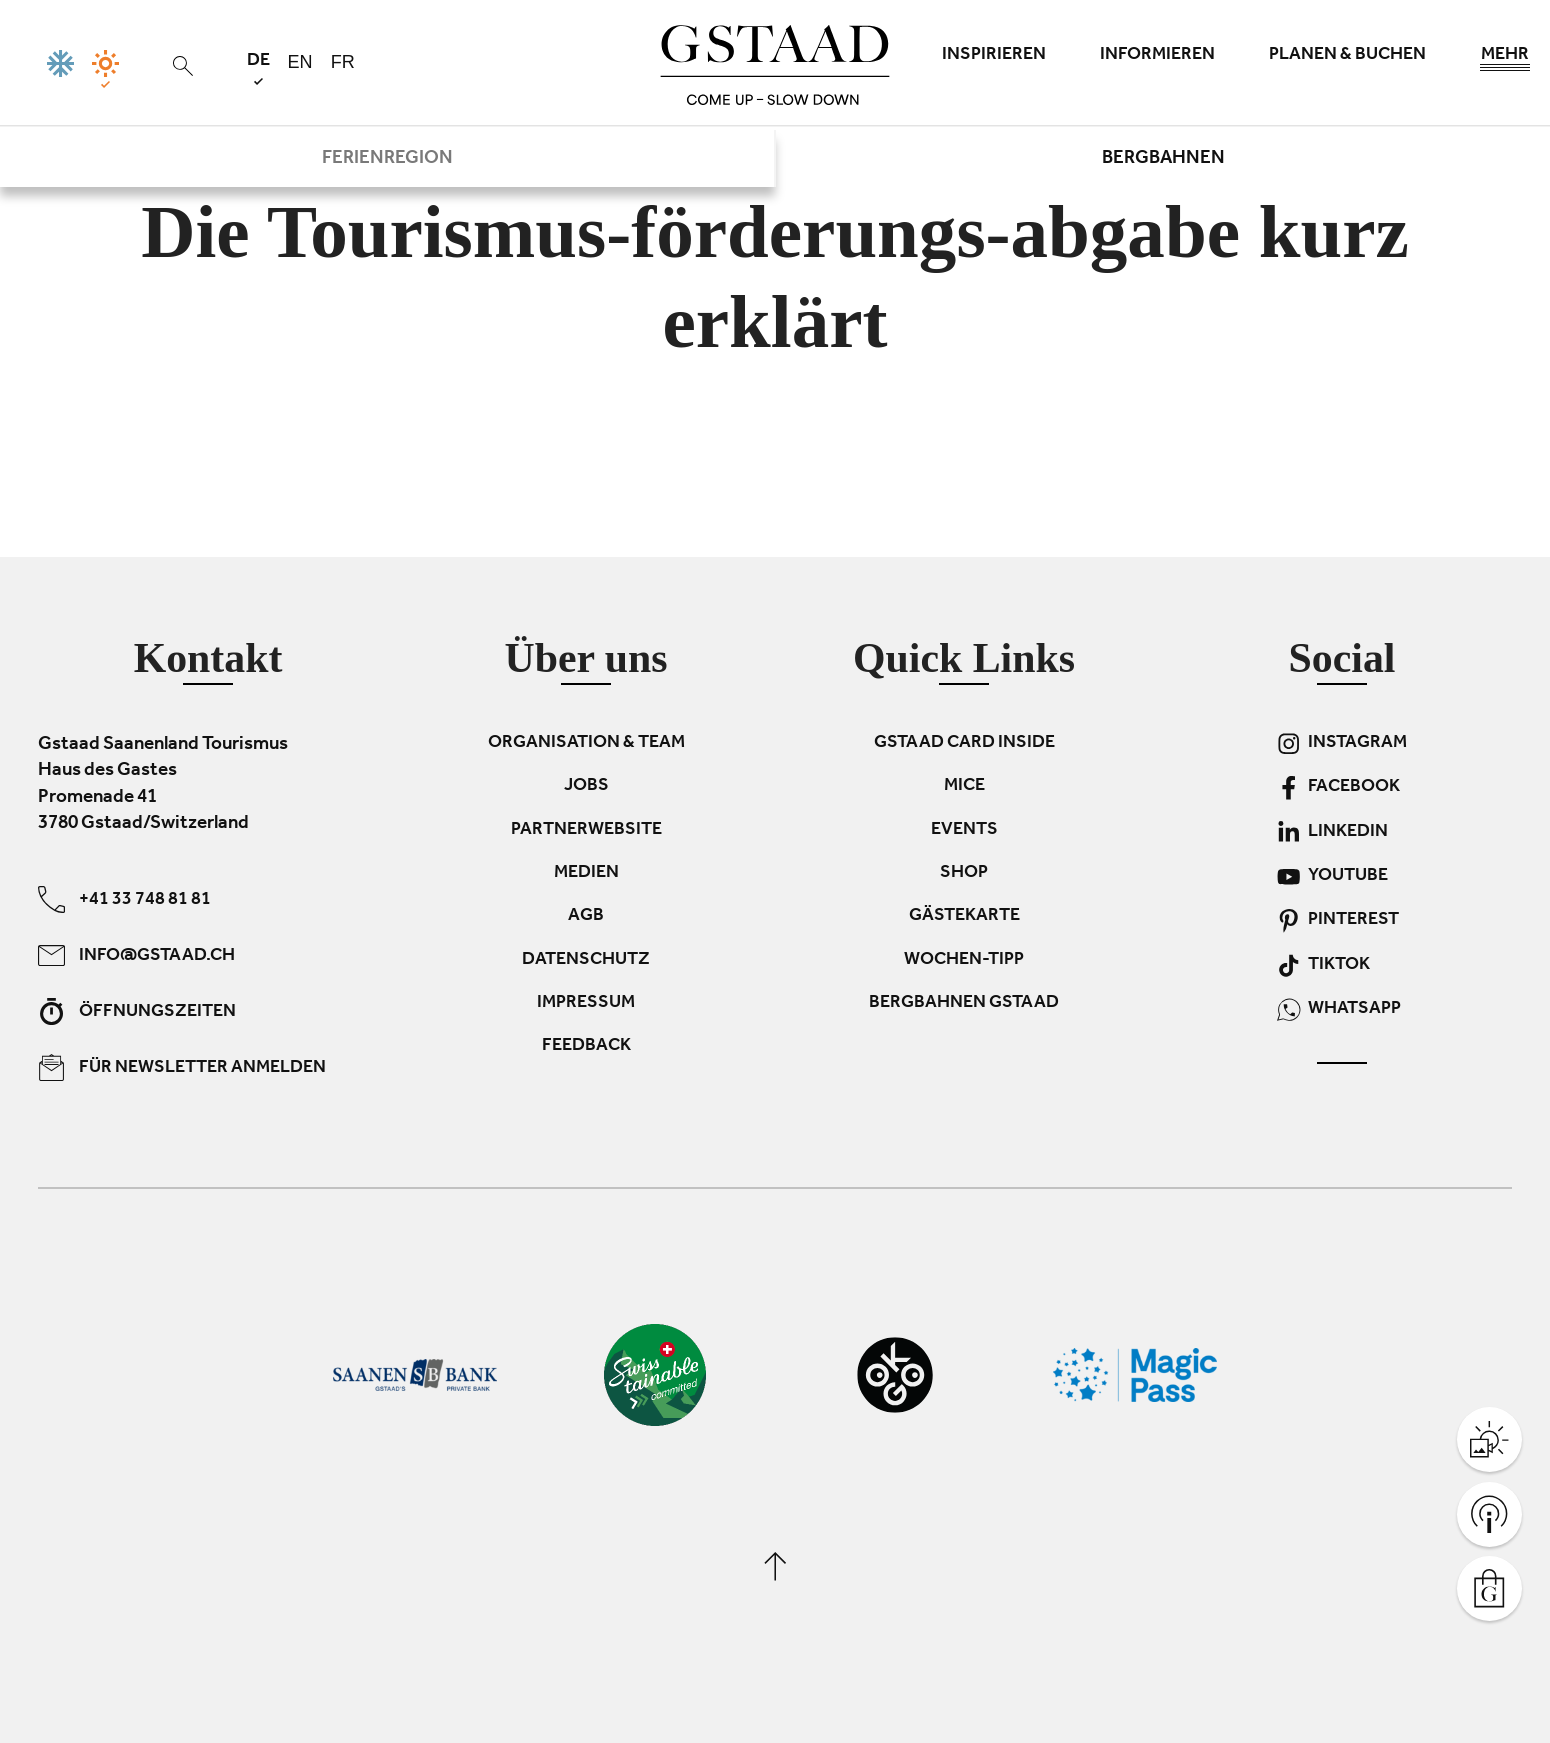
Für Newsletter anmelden (182, 1067)
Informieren (1157, 56)
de (258, 68)
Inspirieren (994, 56)
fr (343, 62)
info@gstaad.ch (136, 955)
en (300, 62)
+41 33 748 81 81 (124, 899)
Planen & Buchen (1347, 56)
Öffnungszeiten (137, 1011)
